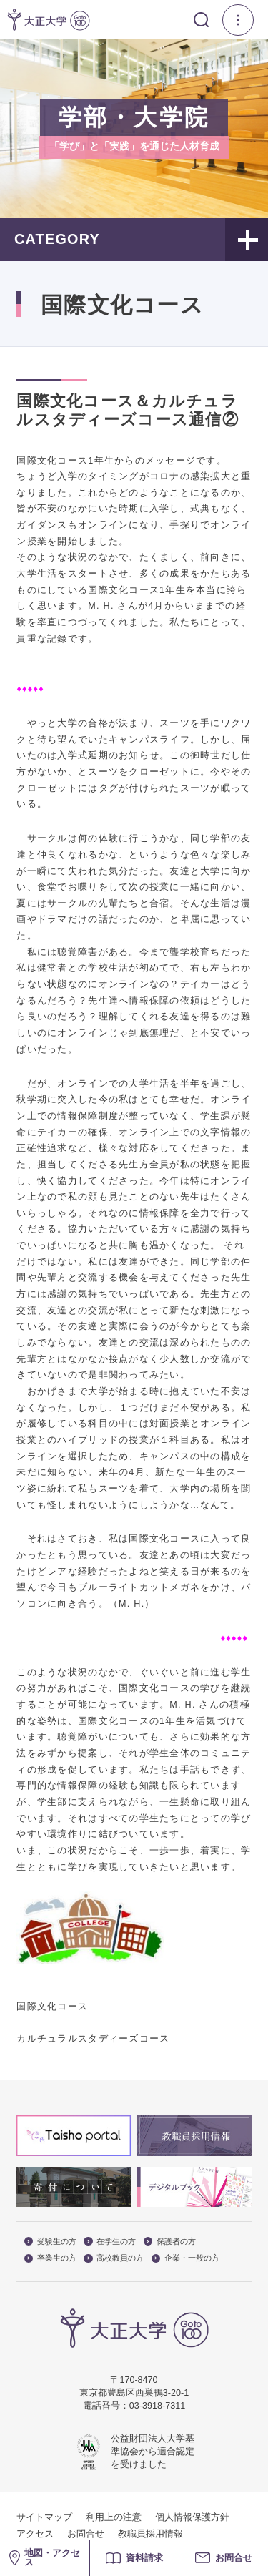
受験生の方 (50, 2241)
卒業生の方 (50, 2258)
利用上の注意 (114, 2517)
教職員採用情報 (150, 2534)
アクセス (35, 2534)
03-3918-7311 (157, 2406)
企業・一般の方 (185, 2258)
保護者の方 (170, 2241)
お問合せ (85, 2534)
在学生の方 (110, 2241)
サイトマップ (44, 2517)
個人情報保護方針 (192, 2517)
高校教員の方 (114, 2258)
